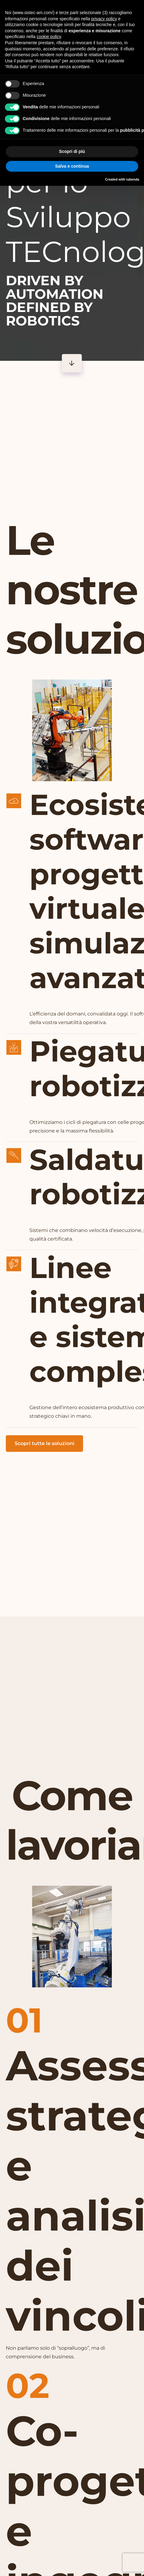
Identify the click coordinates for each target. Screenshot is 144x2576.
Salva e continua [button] (72, 166)
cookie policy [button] (49, 36)
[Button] (72, 363)
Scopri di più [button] (72, 151)
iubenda (132, 179)
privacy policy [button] (104, 18)
